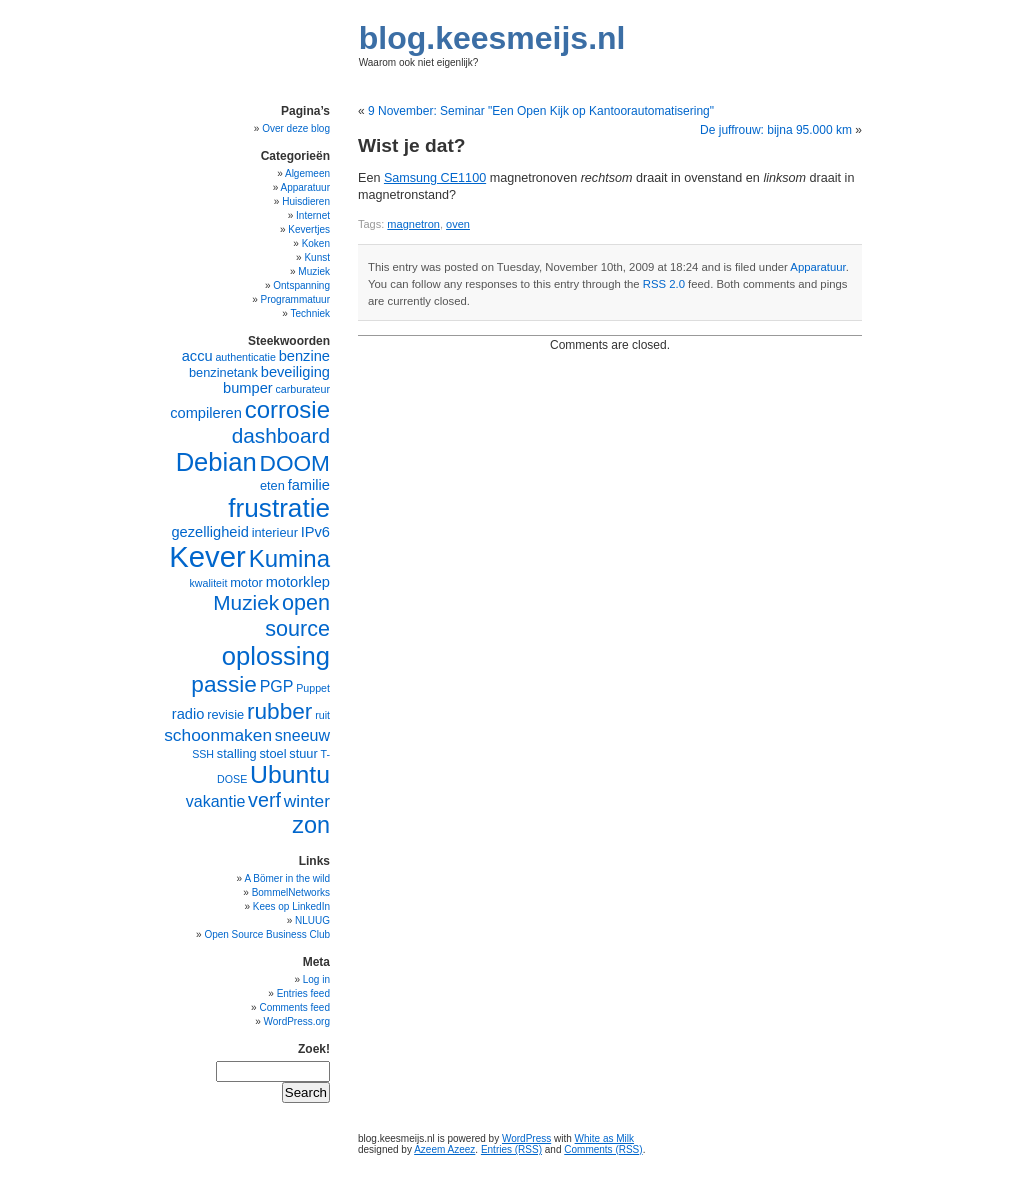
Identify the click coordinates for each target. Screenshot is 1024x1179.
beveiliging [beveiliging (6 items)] (295, 372)
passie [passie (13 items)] (224, 684)
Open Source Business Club (267, 934)
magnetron (413, 224)
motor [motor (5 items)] (246, 582)
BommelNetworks (291, 892)
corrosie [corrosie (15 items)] (287, 409)
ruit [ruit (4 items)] (322, 715)
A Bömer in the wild (287, 878)
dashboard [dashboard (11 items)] (281, 435)
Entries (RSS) (511, 1149)
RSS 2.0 (664, 284)
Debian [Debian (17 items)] (216, 462)
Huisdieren (306, 201)
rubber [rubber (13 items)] (280, 711)
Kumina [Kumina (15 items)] (289, 558)
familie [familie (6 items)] (309, 485)
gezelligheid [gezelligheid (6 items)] (209, 532)
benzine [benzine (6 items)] (304, 356)
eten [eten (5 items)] (272, 485)
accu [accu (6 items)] (197, 356)
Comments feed (294, 1007)
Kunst (317, 257)
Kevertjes (309, 229)
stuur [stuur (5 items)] (303, 753)
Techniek (310, 313)
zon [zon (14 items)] (311, 825)
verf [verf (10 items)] (264, 800)
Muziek (314, 271)
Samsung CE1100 (435, 178)
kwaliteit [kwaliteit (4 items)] (208, 583)
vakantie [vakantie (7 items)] (216, 801)
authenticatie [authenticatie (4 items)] (245, 357)
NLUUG (312, 920)
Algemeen (307, 173)
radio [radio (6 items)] (188, 714)
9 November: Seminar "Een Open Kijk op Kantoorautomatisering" (541, 111)
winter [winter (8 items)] (307, 801)
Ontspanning (301, 285)
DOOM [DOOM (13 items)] (295, 463)
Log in (316, 979)
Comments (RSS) (603, 1149)
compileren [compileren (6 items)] (206, 413)
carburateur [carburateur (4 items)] (303, 389)
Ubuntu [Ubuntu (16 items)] (290, 774)
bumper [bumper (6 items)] (248, 388)
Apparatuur (817, 267)
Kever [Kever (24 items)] (207, 556)
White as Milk (604, 1138)
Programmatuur (295, 299)
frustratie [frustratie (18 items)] (279, 508)
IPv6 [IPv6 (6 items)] (315, 532)
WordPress (526, 1138)
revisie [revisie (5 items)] (225, 714)
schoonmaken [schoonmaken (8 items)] (218, 735)
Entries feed (303, 993)
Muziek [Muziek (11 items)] (246, 602)
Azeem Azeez (444, 1149)
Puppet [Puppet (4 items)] (313, 688)
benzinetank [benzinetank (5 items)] (223, 372)
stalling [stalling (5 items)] (237, 753)
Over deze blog (296, 128)
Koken (316, 243)
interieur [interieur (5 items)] (275, 532)
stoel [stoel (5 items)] (272, 753)
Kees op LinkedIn (291, 906)
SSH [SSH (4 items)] (203, 754)
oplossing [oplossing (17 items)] (276, 656)
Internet (313, 215)
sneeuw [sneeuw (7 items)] (302, 735)
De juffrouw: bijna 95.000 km (776, 130)
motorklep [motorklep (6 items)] (298, 582)
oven (458, 224)
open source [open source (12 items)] (297, 615)
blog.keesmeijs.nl (492, 38)
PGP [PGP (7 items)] (277, 686)
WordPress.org (296, 1021)
